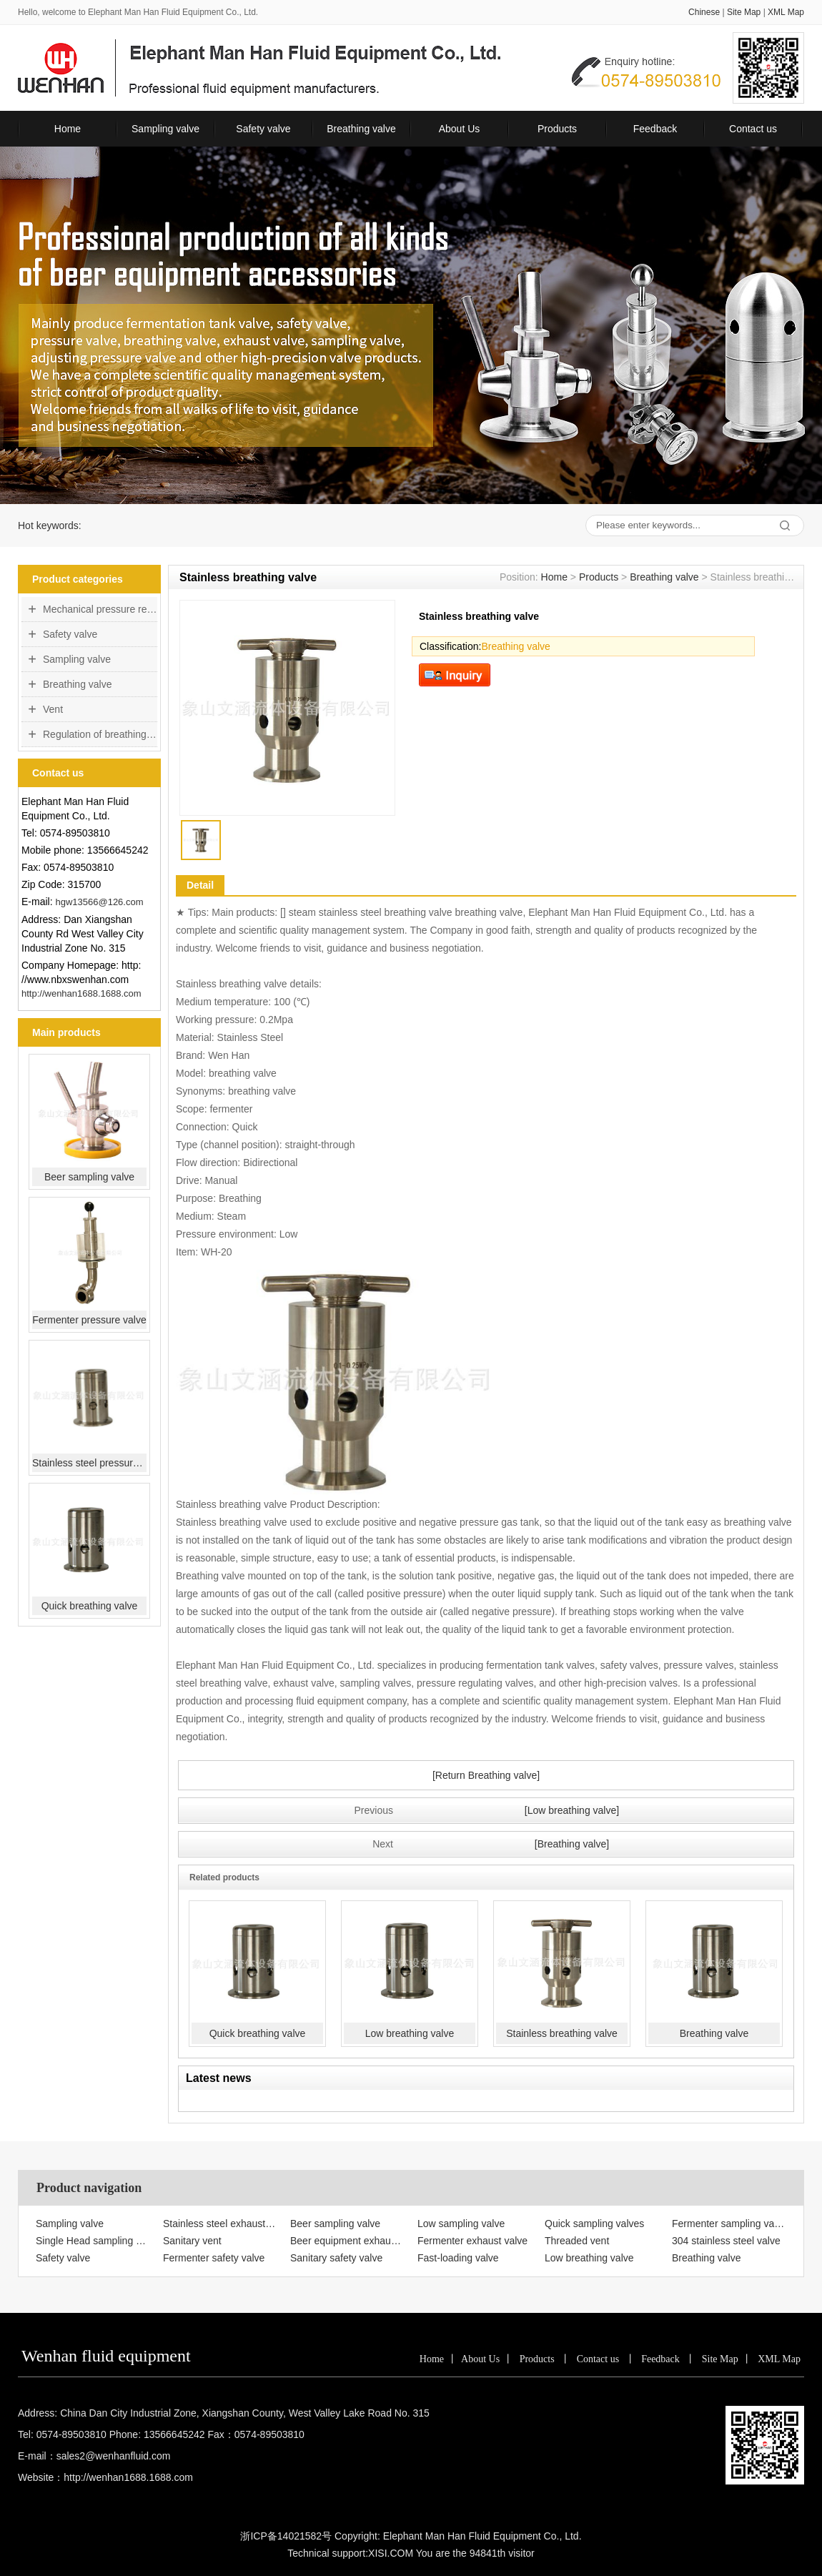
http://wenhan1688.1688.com (81, 993)
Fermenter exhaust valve (472, 2240)
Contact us (753, 128)
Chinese (704, 12)
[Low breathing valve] (572, 1810)
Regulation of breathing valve (100, 734)
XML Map (786, 12)
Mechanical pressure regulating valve (100, 609)
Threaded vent (577, 2240)
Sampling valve (165, 128)
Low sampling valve (461, 2223)
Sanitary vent (192, 2240)
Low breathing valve (410, 2033)
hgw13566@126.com (99, 902)
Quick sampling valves (594, 2223)
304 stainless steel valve (726, 2240)
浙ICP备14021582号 (286, 2536)
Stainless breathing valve (562, 2033)
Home (67, 128)
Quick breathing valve (89, 1606)
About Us (459, 128)
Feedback (655, 128)
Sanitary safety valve (336, 2258)
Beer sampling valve (89, 1177)
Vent (53, 709)
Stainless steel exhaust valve (220, 2223)
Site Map (744, 12)
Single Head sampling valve (93, 2240)
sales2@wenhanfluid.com (113, 2456)
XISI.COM (390, 2553)
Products (557, 128)
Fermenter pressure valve (89, 1320)
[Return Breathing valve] (486, 1775)
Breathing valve (361, 128)
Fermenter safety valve (213, 2258)
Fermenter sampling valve (729, 2223)
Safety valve (263, 128)
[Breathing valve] (572, 1844)
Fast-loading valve (458, 2258)
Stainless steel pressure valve (89, 1463)
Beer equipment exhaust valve (347, 2240)
